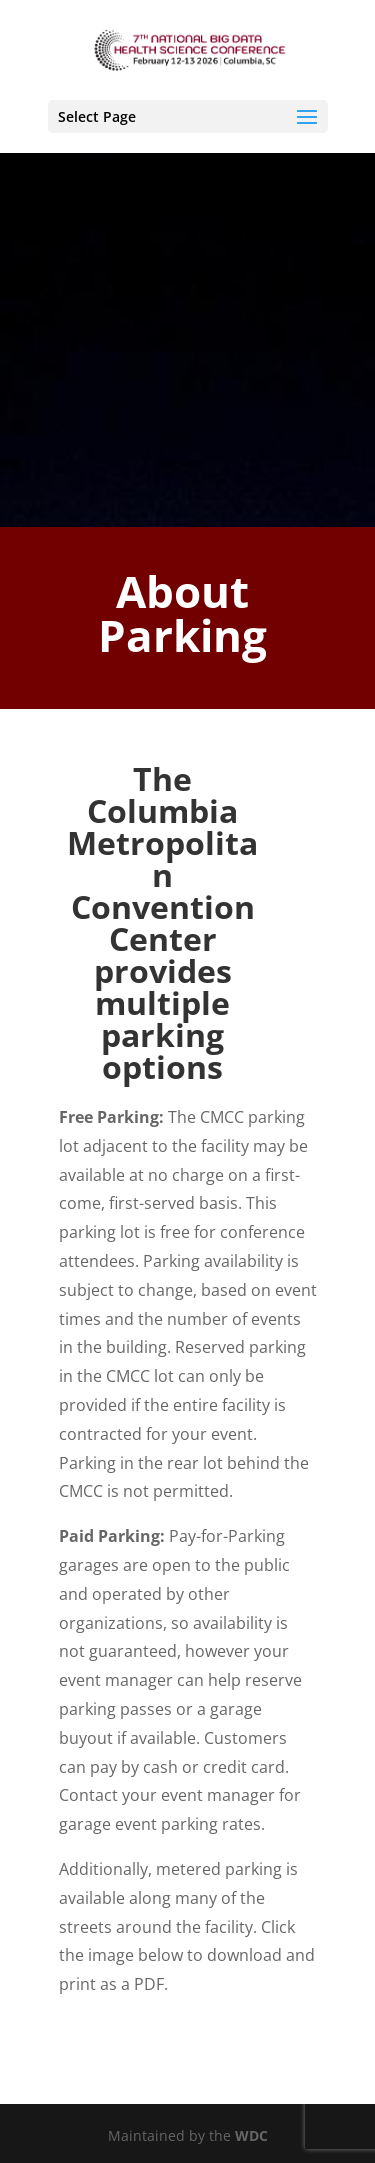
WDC (251, 2135)
